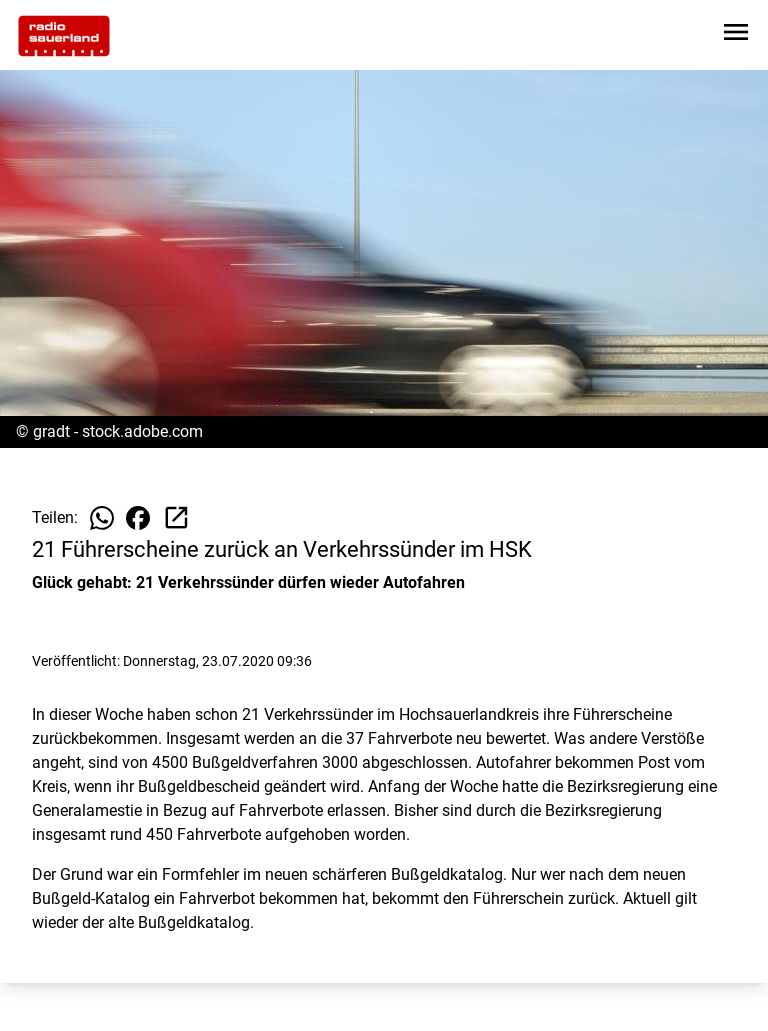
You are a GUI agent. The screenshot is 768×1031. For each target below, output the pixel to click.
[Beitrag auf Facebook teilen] (138, 518)
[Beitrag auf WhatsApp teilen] (102, 518)
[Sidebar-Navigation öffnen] (736, 35)
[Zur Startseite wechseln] (64, 36)
